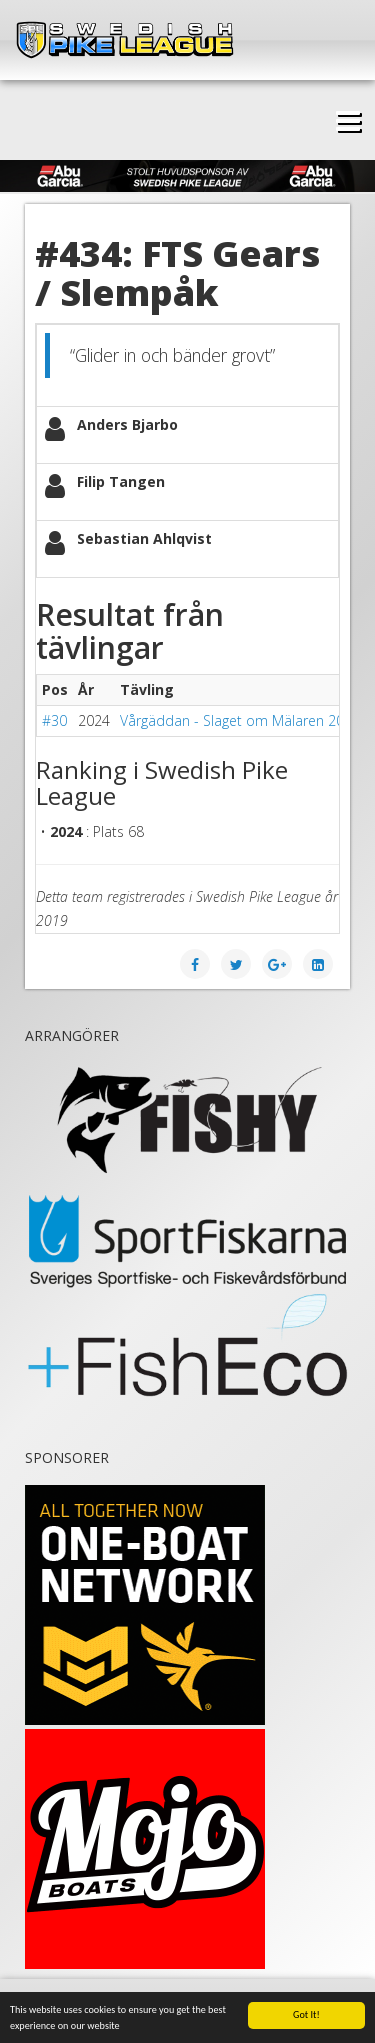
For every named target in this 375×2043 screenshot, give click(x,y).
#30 (54, 720)
